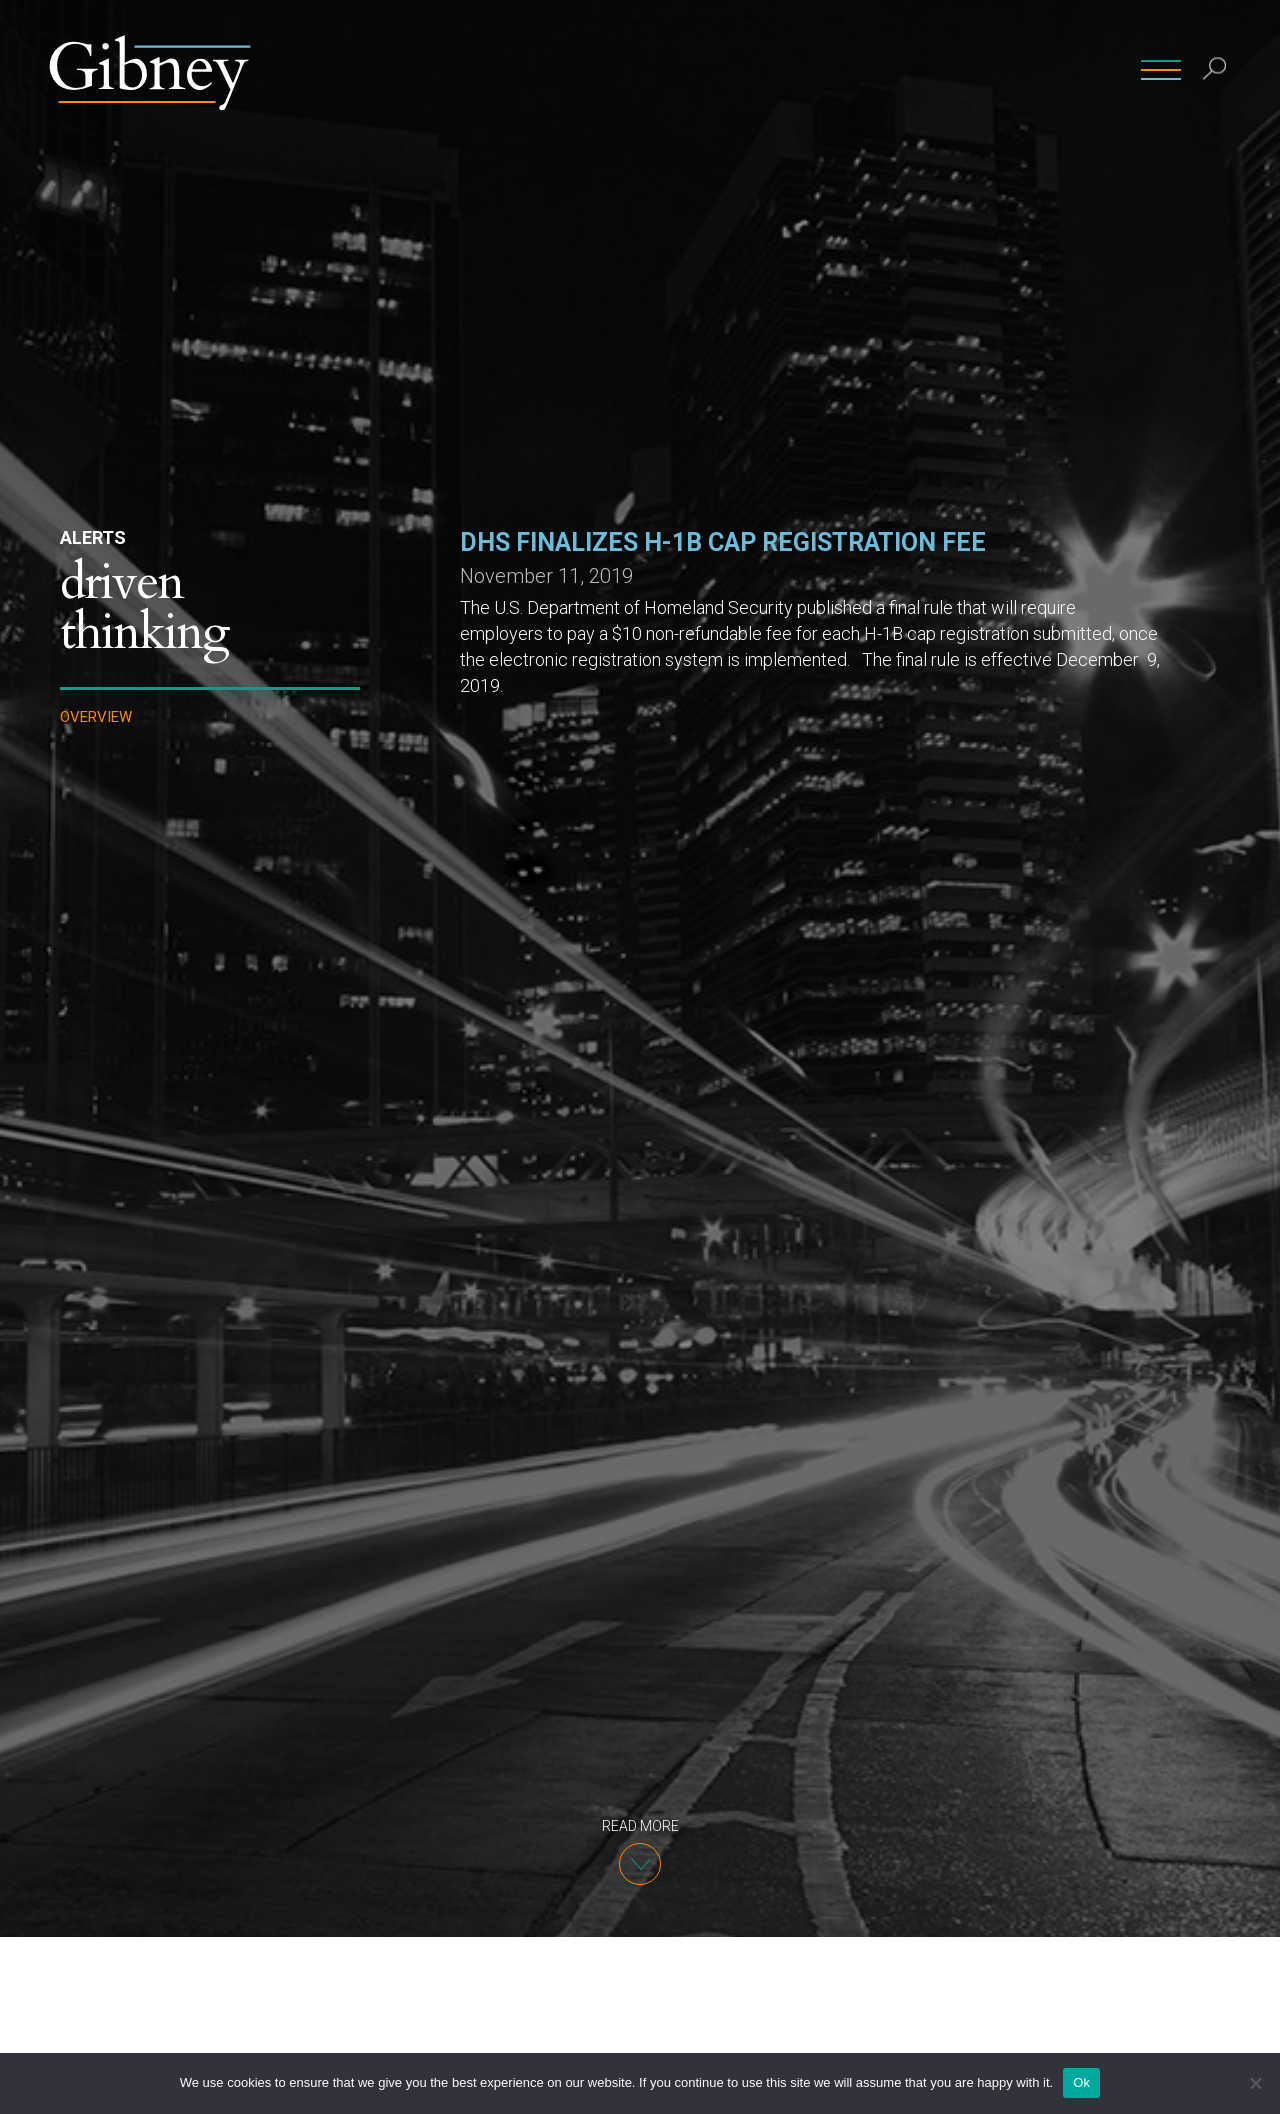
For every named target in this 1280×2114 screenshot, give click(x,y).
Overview (96, 717)
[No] (1255, 2083)
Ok (1081, 2082)
